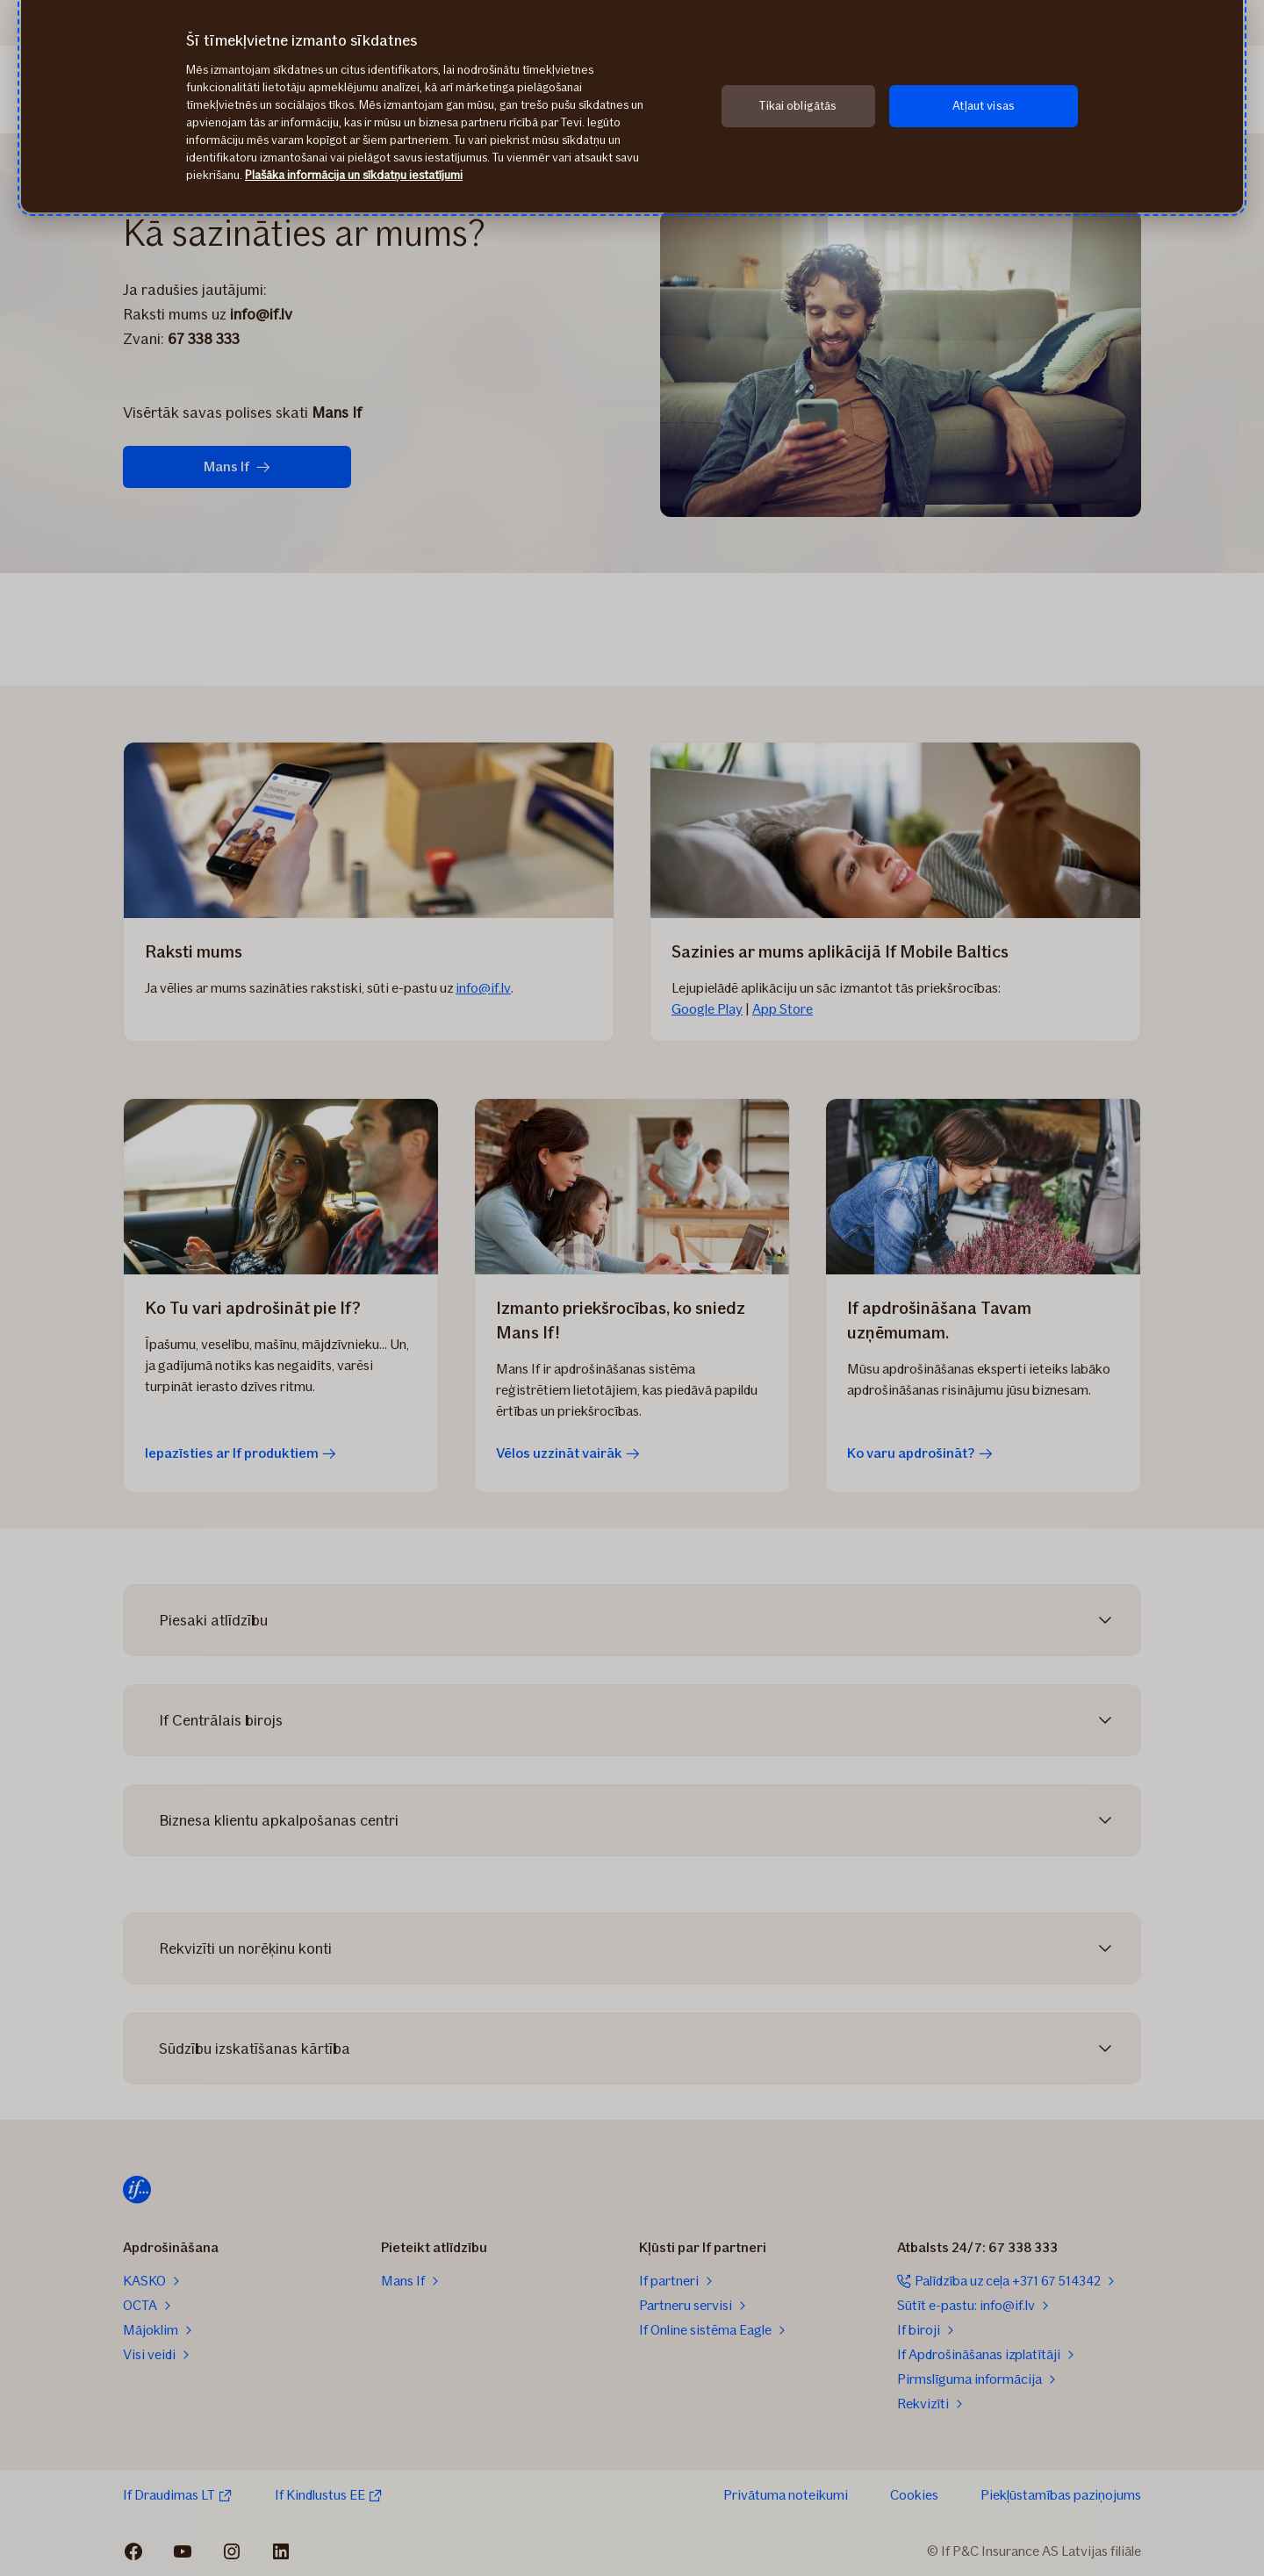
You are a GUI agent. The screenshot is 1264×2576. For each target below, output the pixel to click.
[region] (632, 106)
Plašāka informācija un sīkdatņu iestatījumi (354, 175)
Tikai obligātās (798, 105)
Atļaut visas (983, 105)
